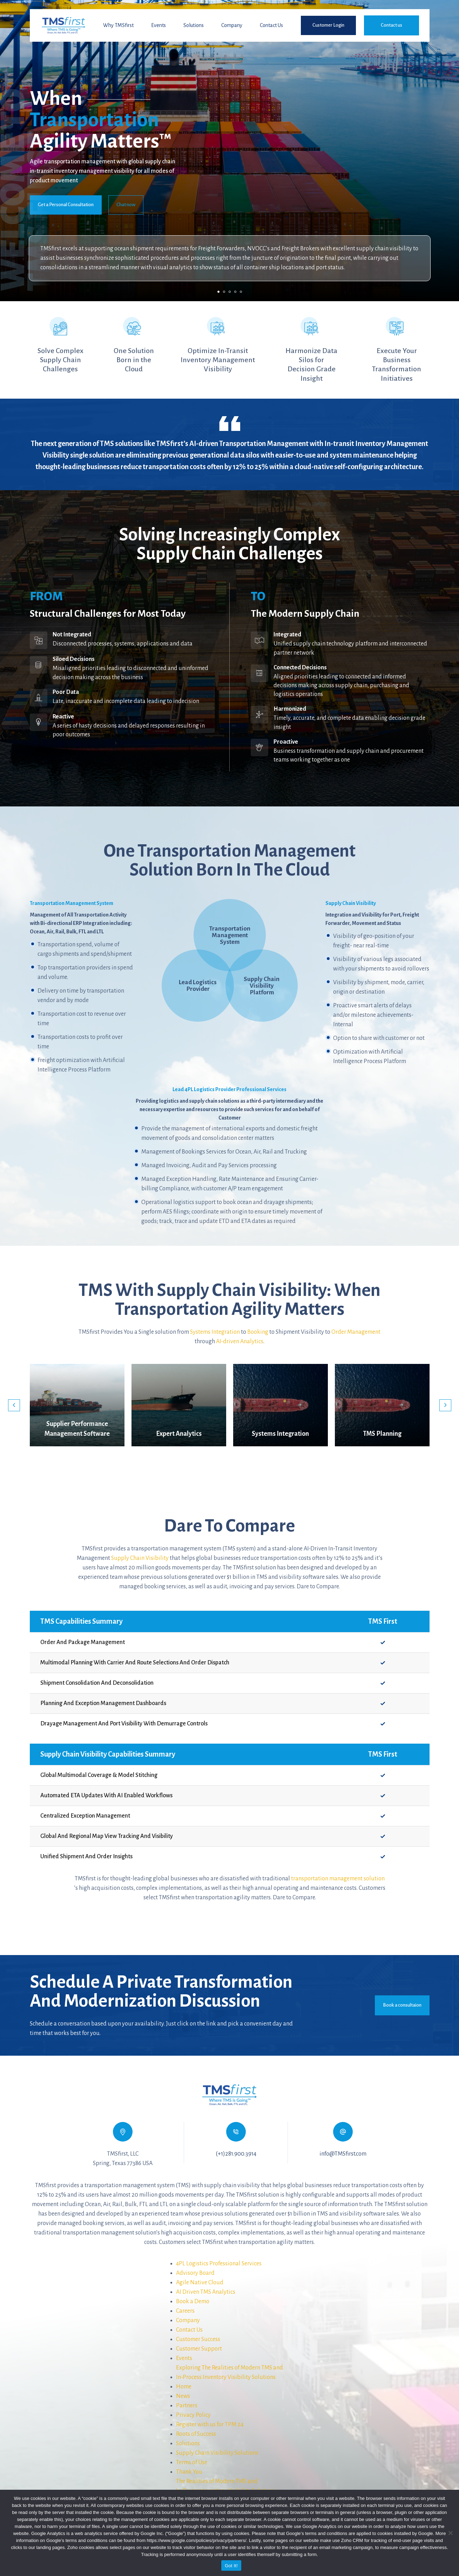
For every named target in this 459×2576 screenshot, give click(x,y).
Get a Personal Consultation (66, 204)
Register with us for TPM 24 (209, 2424)
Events (158, 25)
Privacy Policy (193, 2415)
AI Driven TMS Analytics (205, 2292)
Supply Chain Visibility (140, 1558)
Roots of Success (196, 2434)
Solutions (193, 25)
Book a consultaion (402, 2005)
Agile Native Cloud (199, 2282)
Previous (14, 1405)
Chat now (125, 204)
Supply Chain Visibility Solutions (217, 2453)
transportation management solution (338, 1878)
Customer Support (199, 2349)
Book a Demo (192, 2301)
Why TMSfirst (118, 25)
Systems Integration (215, 1332)
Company (231, 25)
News (183, 2396)
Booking (257, 1332)
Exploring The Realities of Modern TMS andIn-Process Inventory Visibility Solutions (229, 2372)
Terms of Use (191, 2462)
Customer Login (328, 25)
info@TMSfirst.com (342, 2154)
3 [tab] (230, 292)
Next (445, 1405)
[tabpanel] (229, 150)
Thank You (189, 2472)
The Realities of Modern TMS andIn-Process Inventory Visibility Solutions (226, 2486)
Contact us (391, 25)
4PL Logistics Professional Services (219, 2263)
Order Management (355, 1332)
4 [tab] (235, 292)
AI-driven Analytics (239, 1341)
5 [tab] (241, 292)
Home (183, 2387)
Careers (185, 2311)
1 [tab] (218, 292)
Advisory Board (195, 2273)
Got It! (231, 2565)
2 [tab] (224, 292)
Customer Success (198, 2339)
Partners (186, 2405)
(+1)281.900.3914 (236, 2154)
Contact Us (271, 25)
